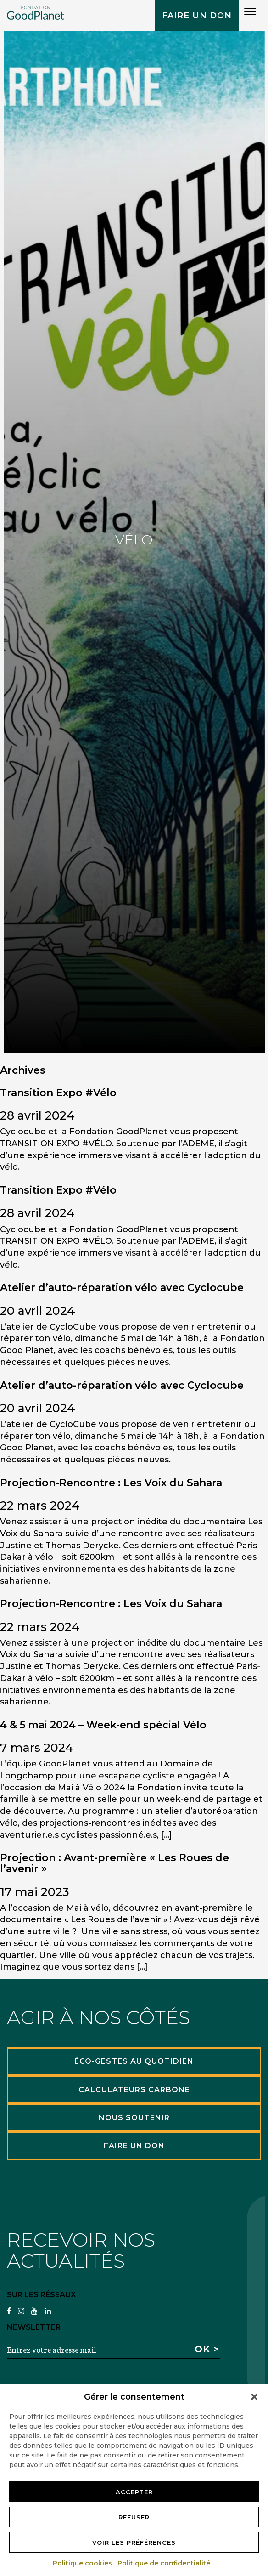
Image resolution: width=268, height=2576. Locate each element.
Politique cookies (83, 2563)
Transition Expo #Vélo (58, 1093)
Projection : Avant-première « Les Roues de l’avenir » (114, 1863)
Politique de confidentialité (164, 2563)
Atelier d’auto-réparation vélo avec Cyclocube (122, 1287)
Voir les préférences (134, 2542)
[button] (254, 2396)
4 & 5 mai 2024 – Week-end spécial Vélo (103, 1725)
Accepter (134, 2492)
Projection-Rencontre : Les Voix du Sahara (111, 1483)
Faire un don (197, 16)
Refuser (134, 2517)
